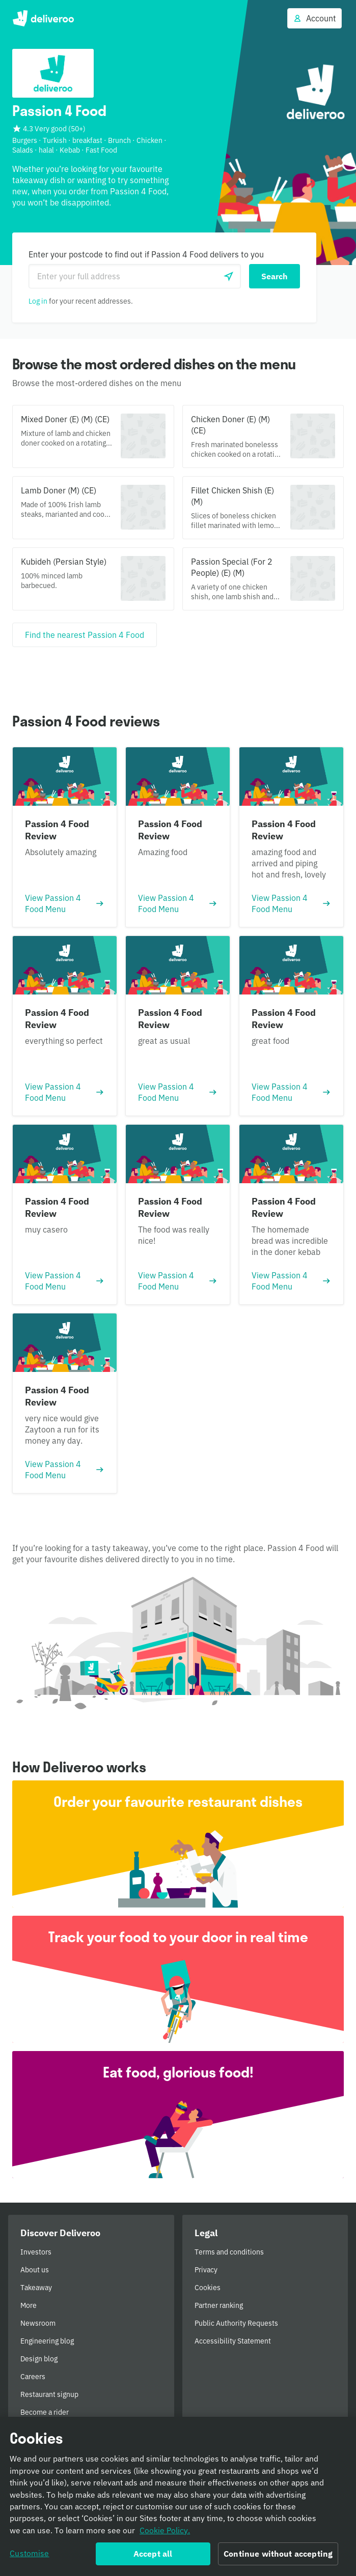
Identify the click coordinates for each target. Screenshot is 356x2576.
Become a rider (44, 2412)
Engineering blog (47, 2341)
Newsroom (38, 2323)
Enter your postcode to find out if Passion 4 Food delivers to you (146, 254)
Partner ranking (219, 2305)
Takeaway (36, 2287)
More (28, 2305)
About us (34, 2269)
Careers (32, 2376)
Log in (38, 301)
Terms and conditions (229, 2252)
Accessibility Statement (233, 2341)
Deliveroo (43, 18)
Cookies (208, 2287)
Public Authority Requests (236, 2323)
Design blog (39, 2358)
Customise (29, 2555)
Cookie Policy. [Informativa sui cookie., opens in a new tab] (165, 2531)
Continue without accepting (278, 2555)
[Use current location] (229, 276)
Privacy (206, 2269)
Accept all (153, 2555)
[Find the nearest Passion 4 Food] (84, 635)
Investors (35, 2252)
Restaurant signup (49, 2394)
